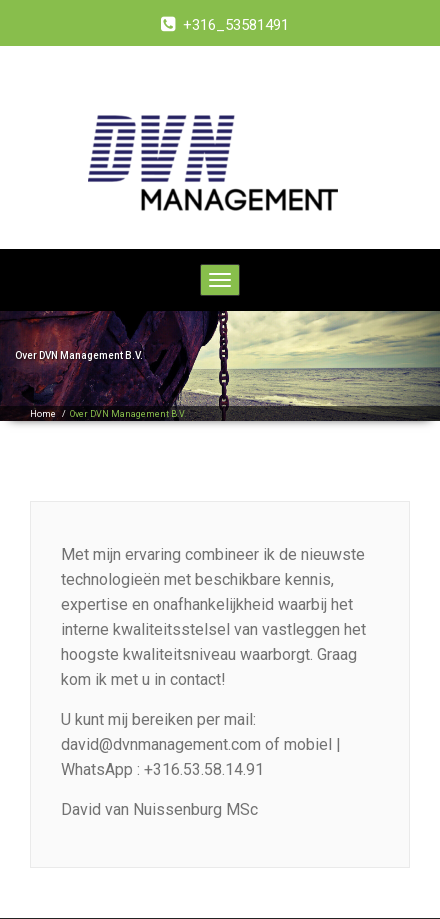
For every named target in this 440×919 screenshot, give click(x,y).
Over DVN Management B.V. (128, 414)
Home (43, 414)
